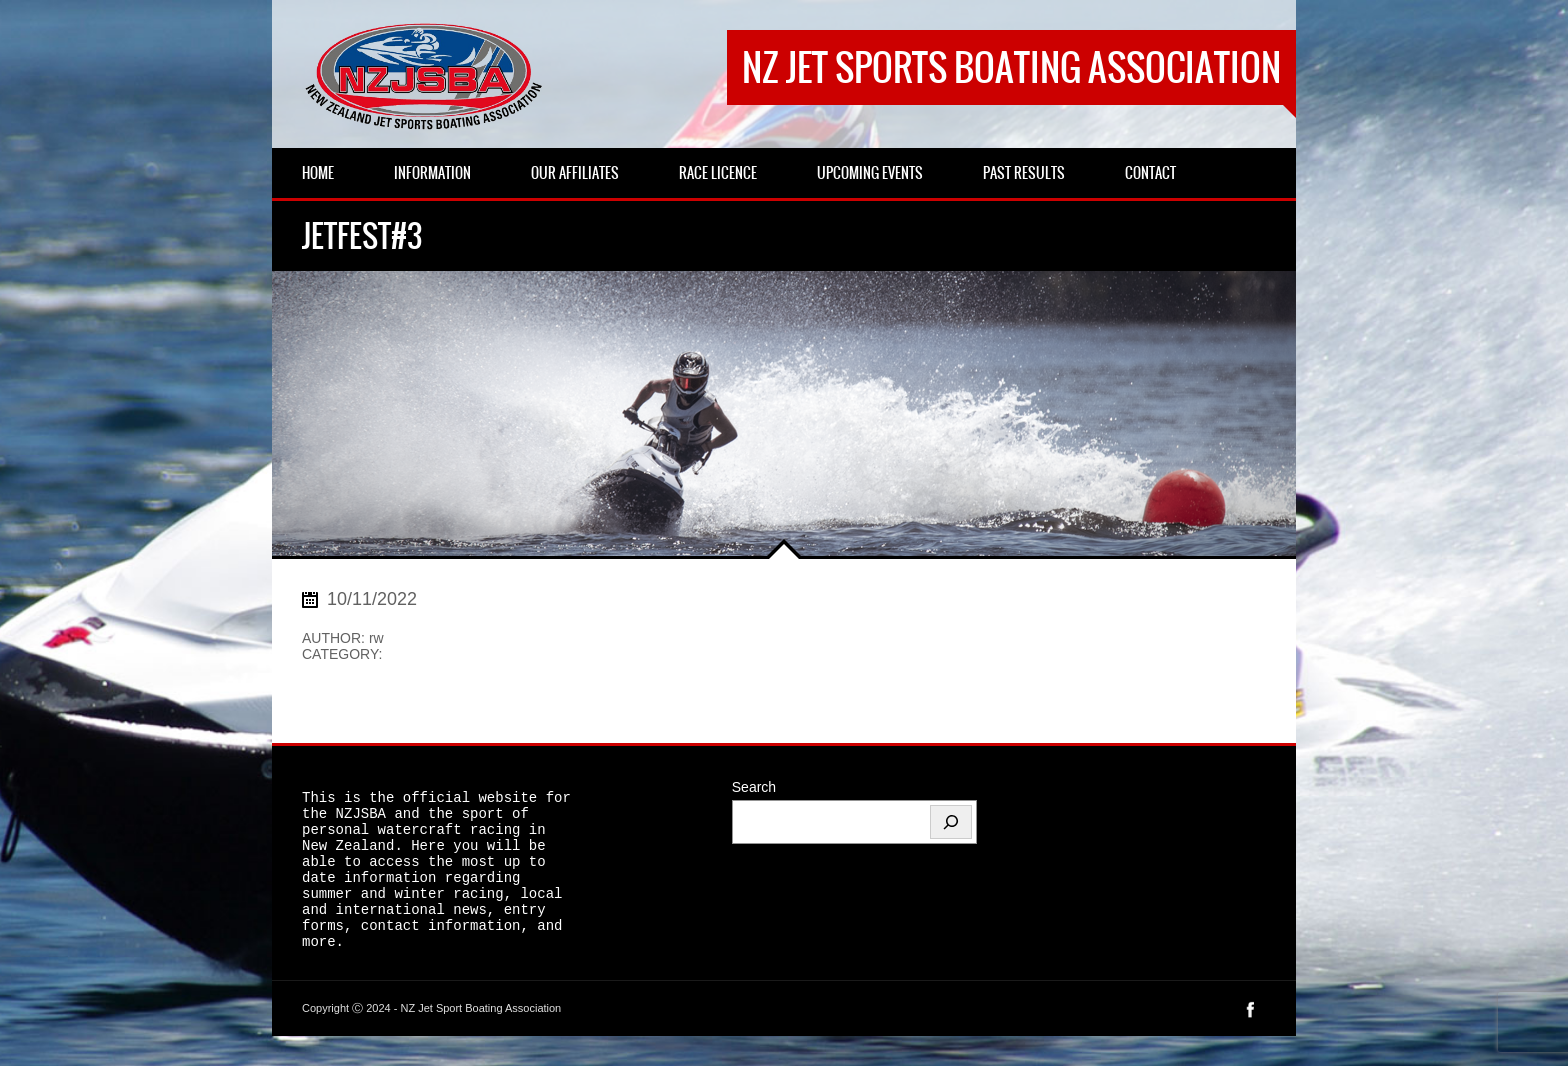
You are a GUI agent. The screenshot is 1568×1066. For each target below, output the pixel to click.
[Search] (951, 822)
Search (754, 787)
